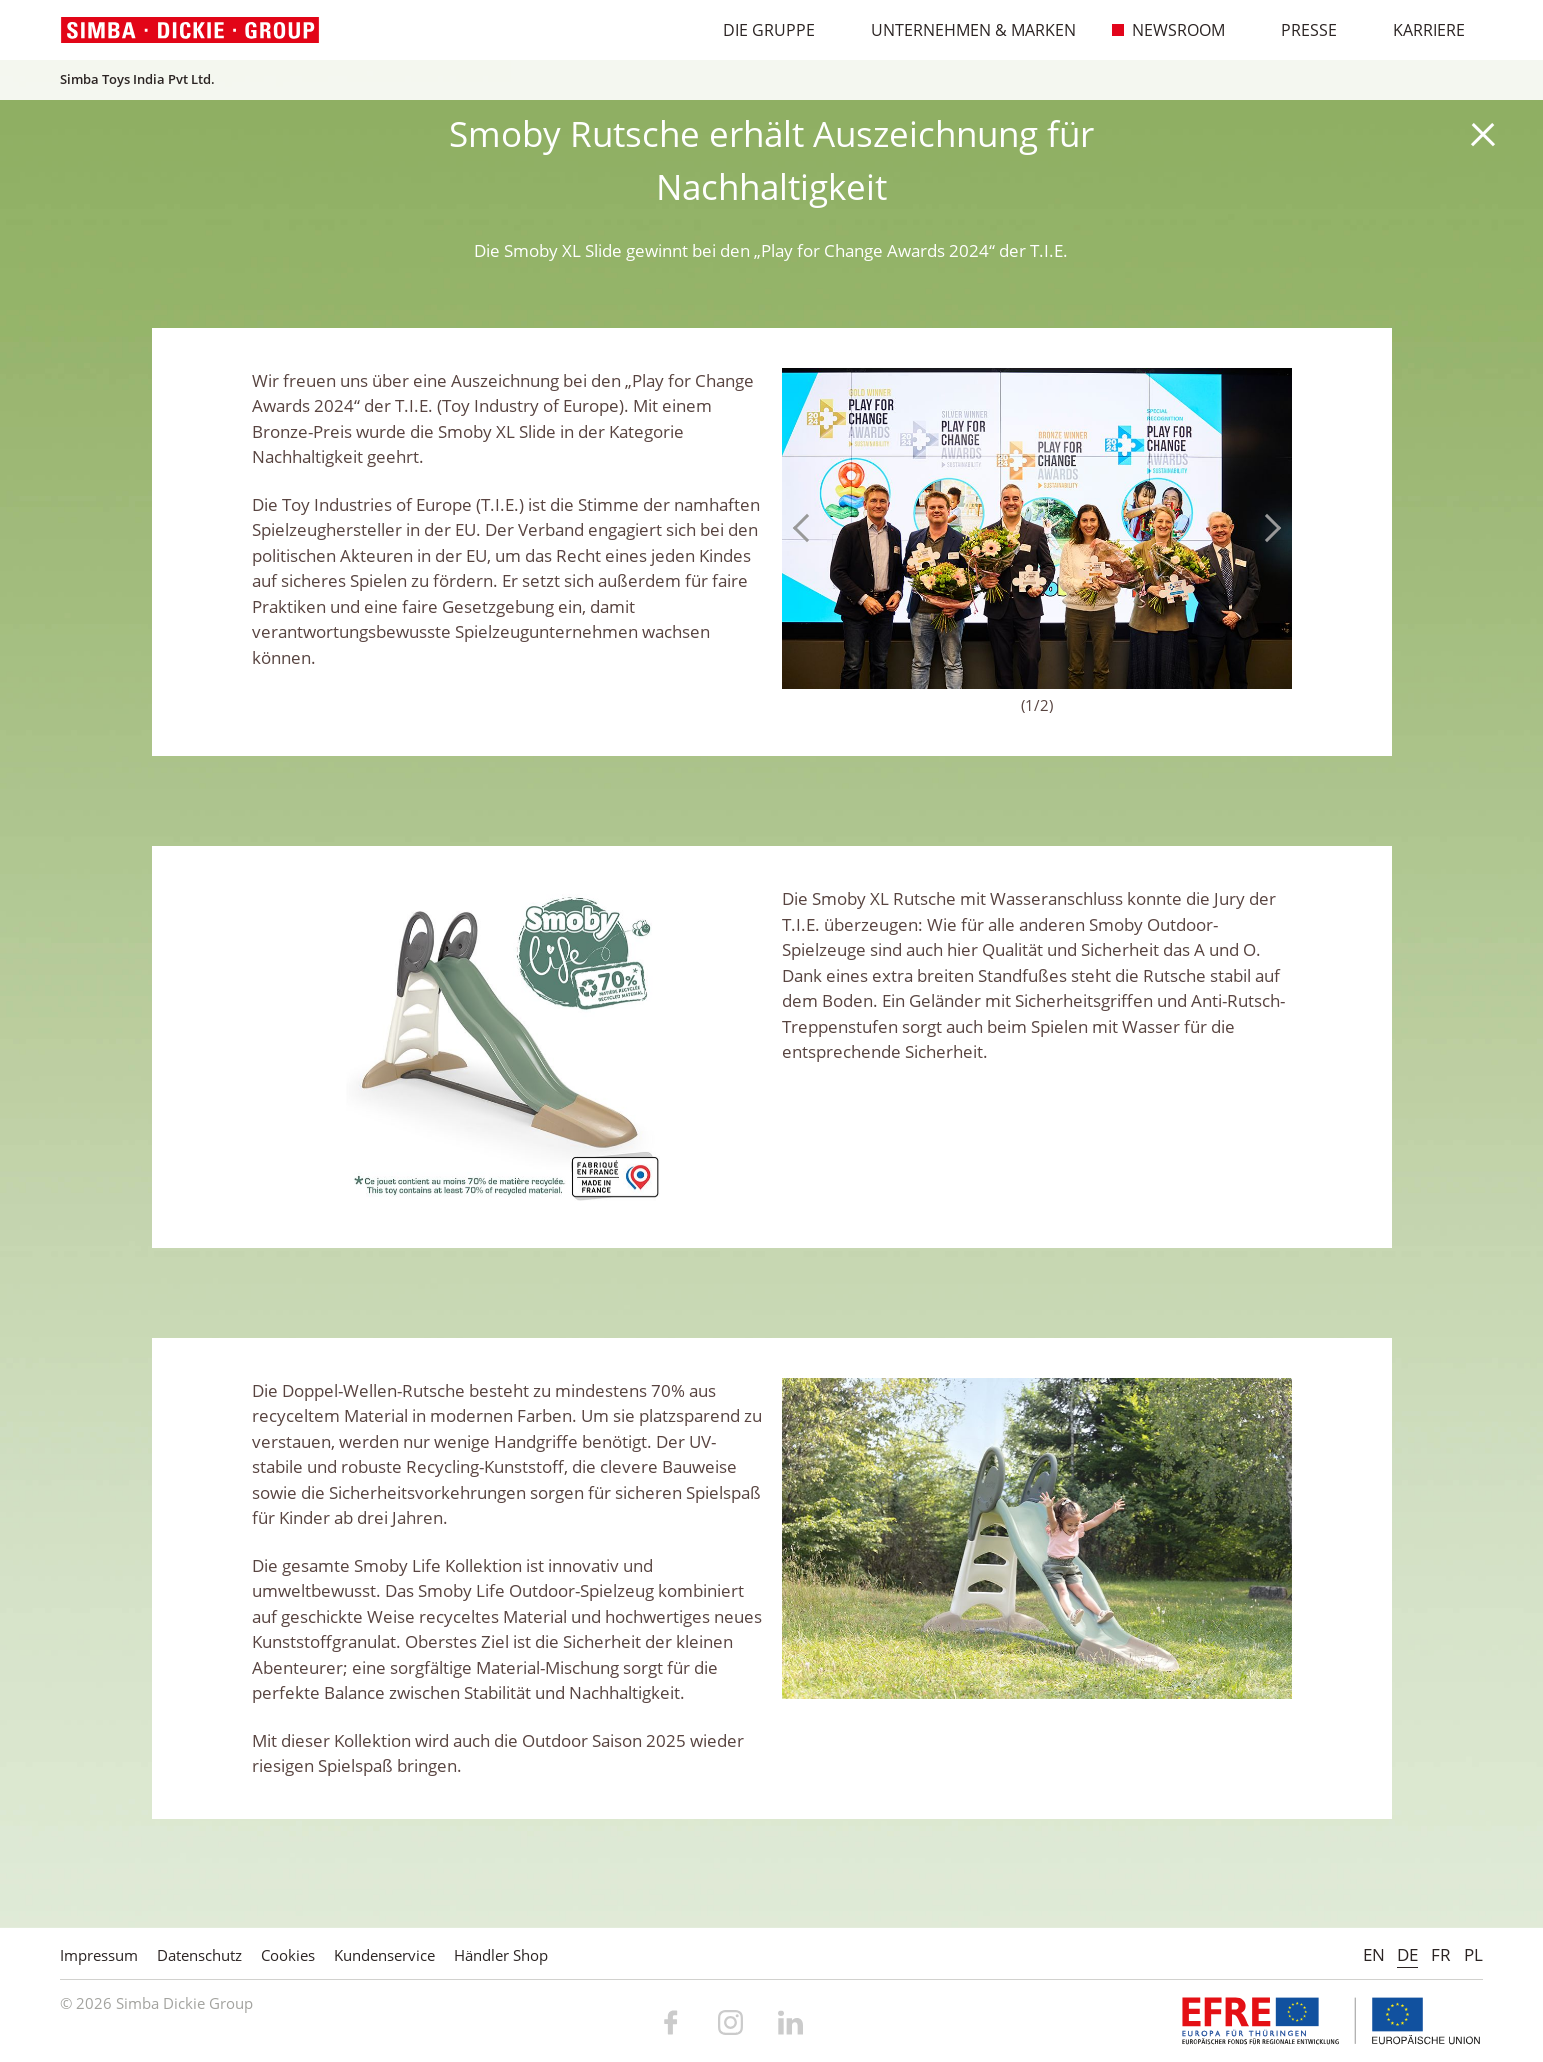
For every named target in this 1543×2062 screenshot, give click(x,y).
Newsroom (1168, 30)
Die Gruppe (758, 30)
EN (1374, 1954)
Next (1267, 528)
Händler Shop (501, 1955)
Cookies (288, 1955)
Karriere (1418, 30)
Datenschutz (199, 1955)
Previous (807, 528)
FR (1441, 1954)
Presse (1298, 30)
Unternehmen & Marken (963, 30)
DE (1407, 1954)
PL (1473, 1954)
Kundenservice (384, 1955)
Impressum (99, 1955)
